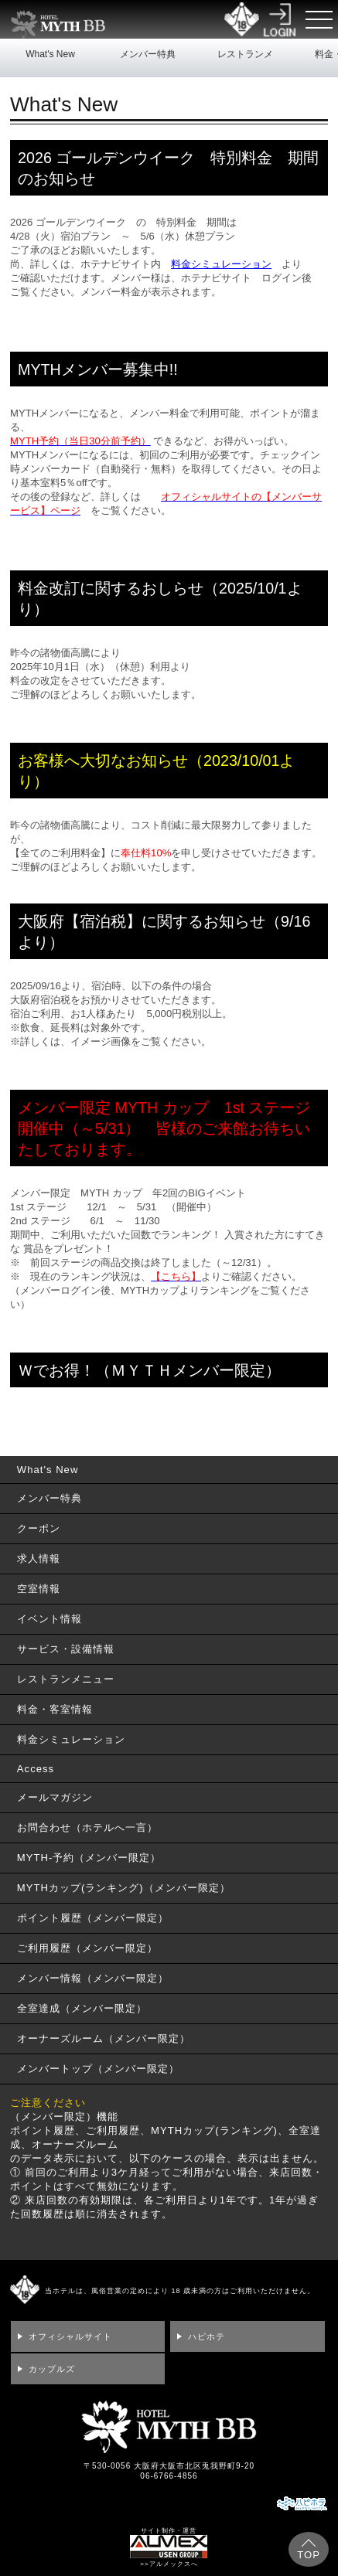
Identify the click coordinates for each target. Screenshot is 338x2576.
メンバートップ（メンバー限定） (98, 2068)
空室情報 (38, 1588)
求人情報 (38, 1558)
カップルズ (52, 2369)
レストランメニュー (245, 66)
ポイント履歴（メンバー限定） (93, 1918)
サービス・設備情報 (65, 1649)
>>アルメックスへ (168, 2564)
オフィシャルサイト (70, 2336)
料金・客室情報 (55, 1709)
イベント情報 (49, 1619)
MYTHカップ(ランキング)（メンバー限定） (123, 1888)
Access (35, 1769)
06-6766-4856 (168, 2476)
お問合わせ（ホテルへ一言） (87, 1827)
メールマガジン (55, 1797)
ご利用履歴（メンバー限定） (87, 1948)
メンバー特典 (148, 54)
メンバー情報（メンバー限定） (93, 1978)
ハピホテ (206, 2336)
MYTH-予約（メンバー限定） (89, 1857)
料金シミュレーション (221, 264)
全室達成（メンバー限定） (82, 2008)
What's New (50, 54)
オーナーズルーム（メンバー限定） (103, 2038)
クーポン (38, 1528)
